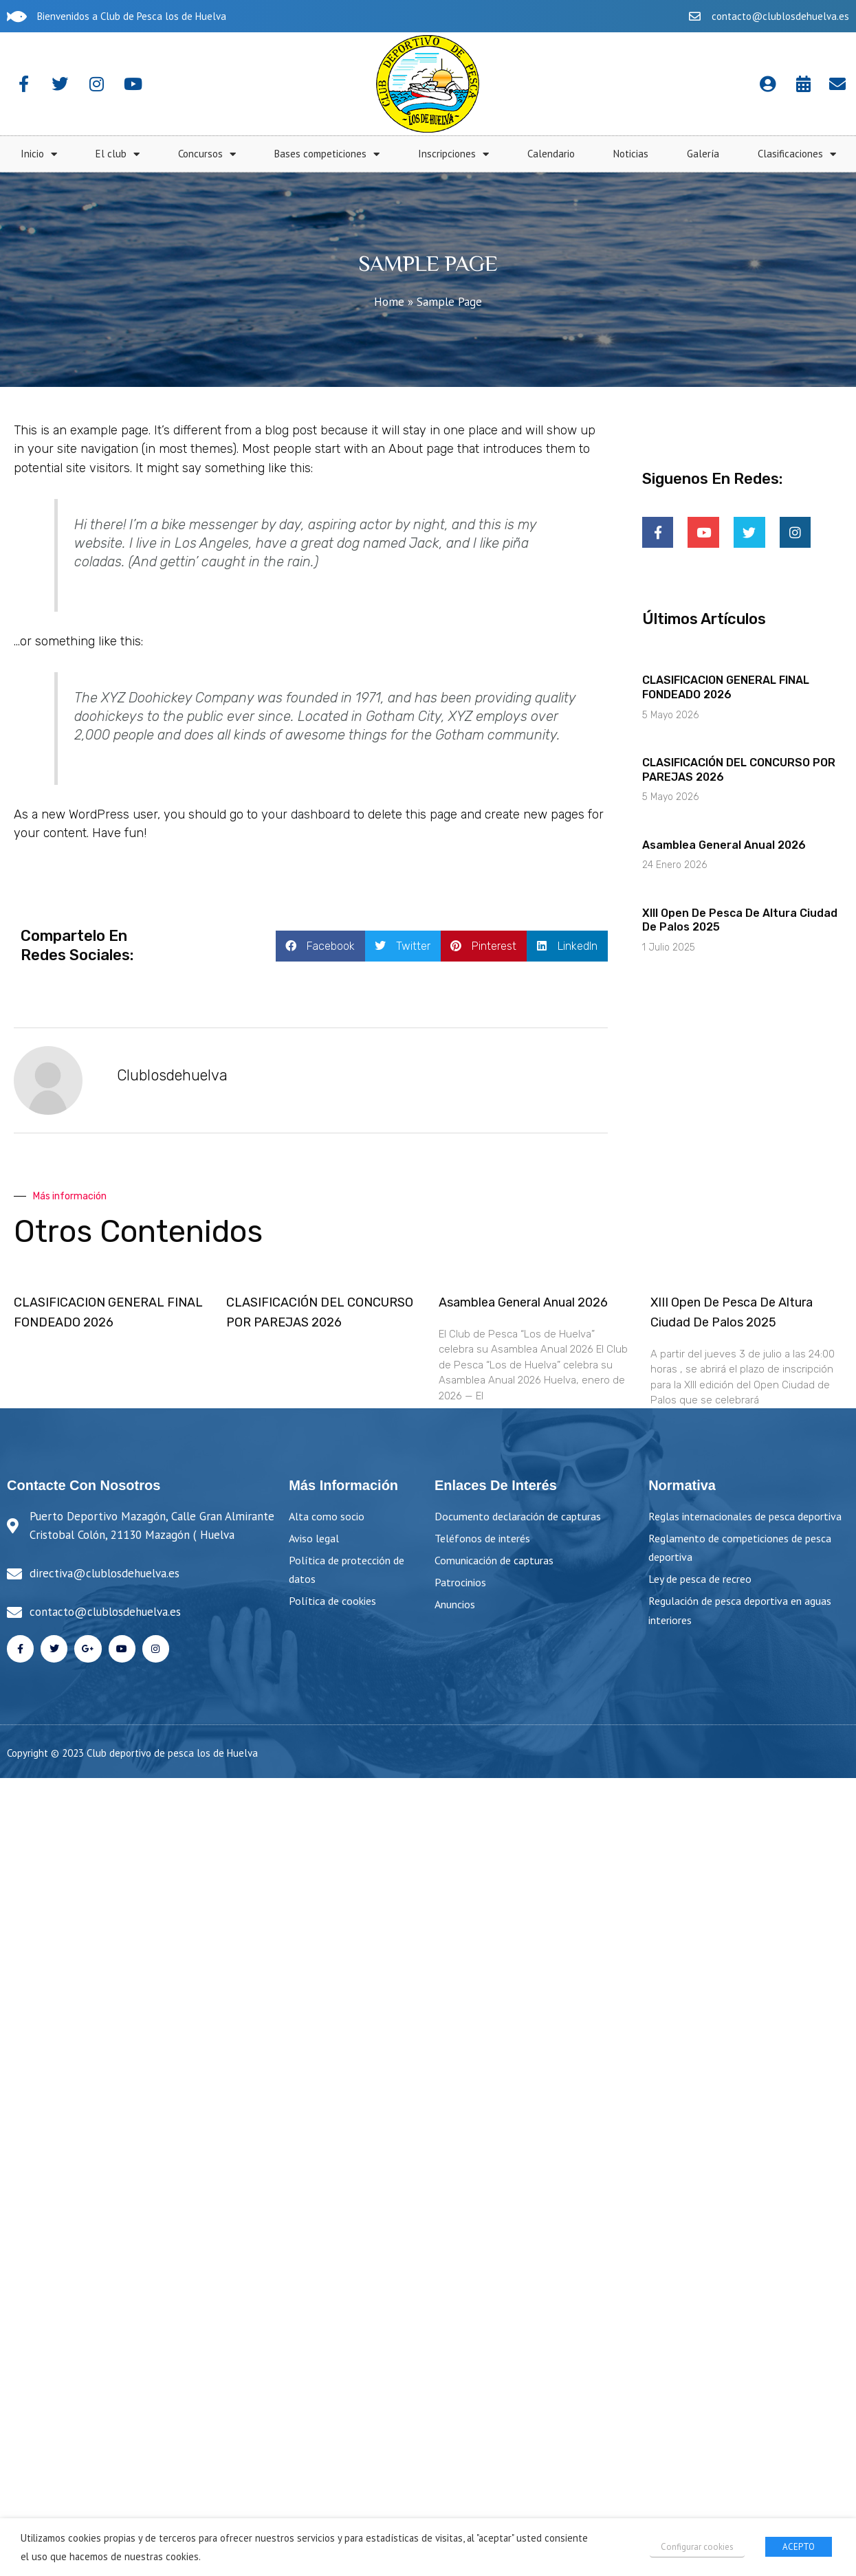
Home (389, 301)
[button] (320, 946)
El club (396, 154)
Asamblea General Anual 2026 (724, 845)
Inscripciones (731, 154)
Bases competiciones (605, 154)
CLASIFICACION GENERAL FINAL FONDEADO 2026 (725, 687)
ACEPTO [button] (798, 2547)
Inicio (317, 154)
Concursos (485, 154)
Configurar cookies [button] (697, 2547)
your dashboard (305, 814)
